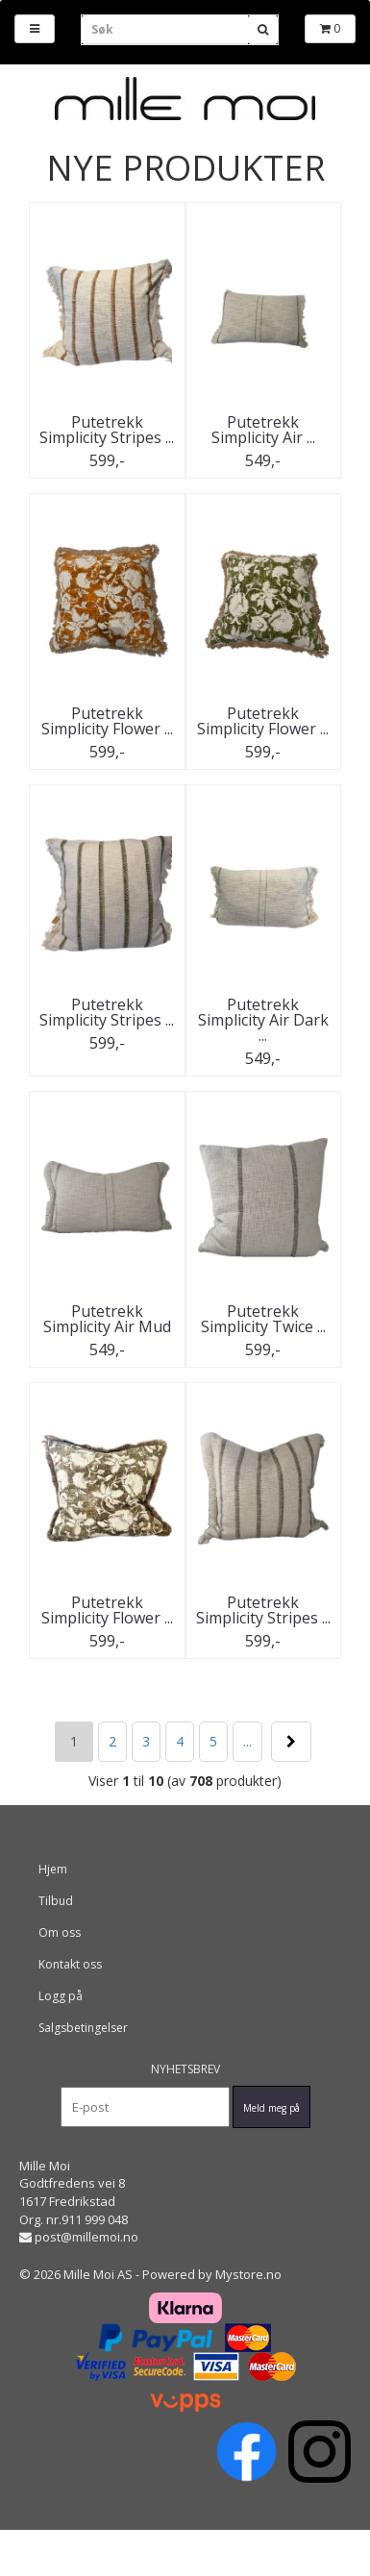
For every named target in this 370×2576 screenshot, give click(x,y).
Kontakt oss (70, 1964)
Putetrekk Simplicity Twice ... (263, 1318)
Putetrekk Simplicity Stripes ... (106, 429)
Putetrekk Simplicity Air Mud (107, 1318)
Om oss (59, 1932)
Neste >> (291, 1741)
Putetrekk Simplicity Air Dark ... (263, 1020)
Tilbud (55, 1901)
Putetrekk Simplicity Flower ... (107, 721)
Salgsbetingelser (83, 2027)
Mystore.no (248, 2274)
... (247, 1741)
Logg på (60, 1996)
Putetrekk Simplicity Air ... (263, 429)
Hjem (52, 1869)
